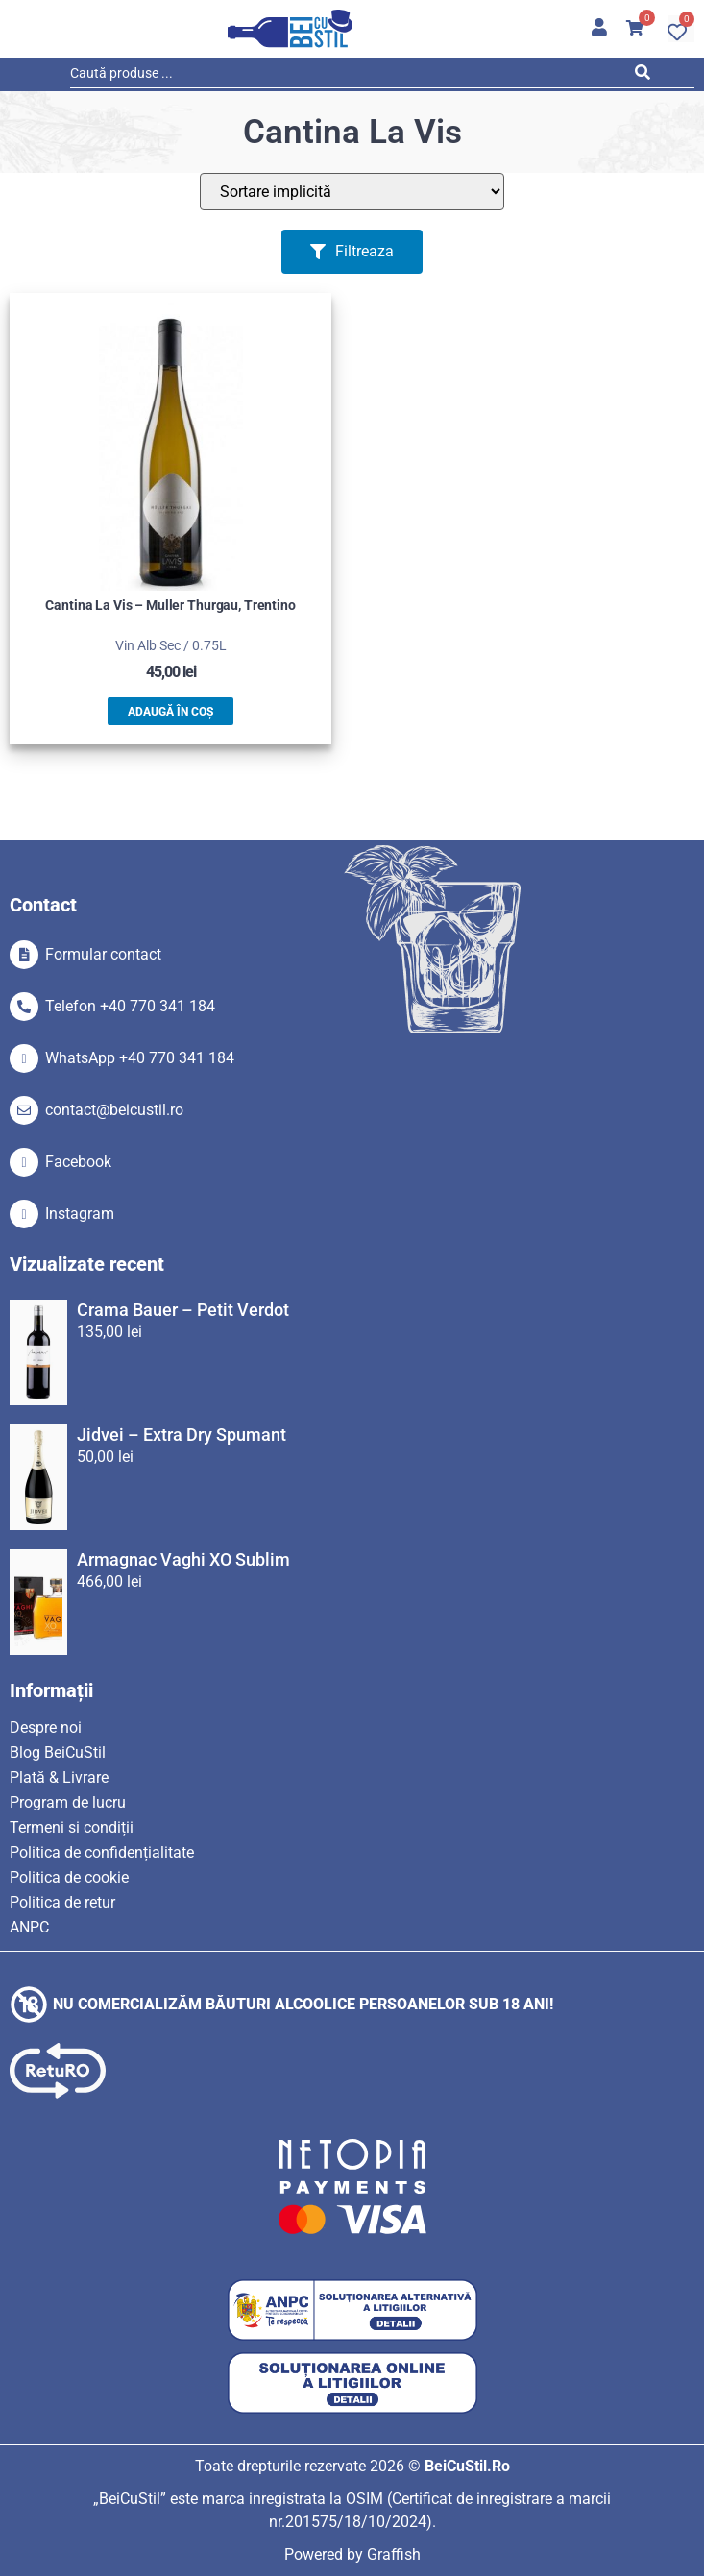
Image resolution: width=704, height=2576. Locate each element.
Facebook (78, 1162)
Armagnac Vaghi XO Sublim (183, 1559)
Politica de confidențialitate (102, 1852)
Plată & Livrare (59, 1777)
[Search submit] (647, 75)
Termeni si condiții (72, 1827)
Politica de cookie (69, 1877)
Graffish (394, 2554)
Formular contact (103, 954)
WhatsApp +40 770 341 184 (139, 1058)
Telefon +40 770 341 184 (130, 1006)
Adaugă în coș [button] (170, 711)
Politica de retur (62, 1902)
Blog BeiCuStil (58, 1752)
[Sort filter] (352, 191)
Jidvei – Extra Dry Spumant (181, 1434)
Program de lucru (68, 1802)
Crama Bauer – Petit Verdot (183, 1310)
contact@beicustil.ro (114, 1110)
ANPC (29, 1927)
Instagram (79, 1213)
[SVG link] (290, 29)
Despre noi (46, 1727)
